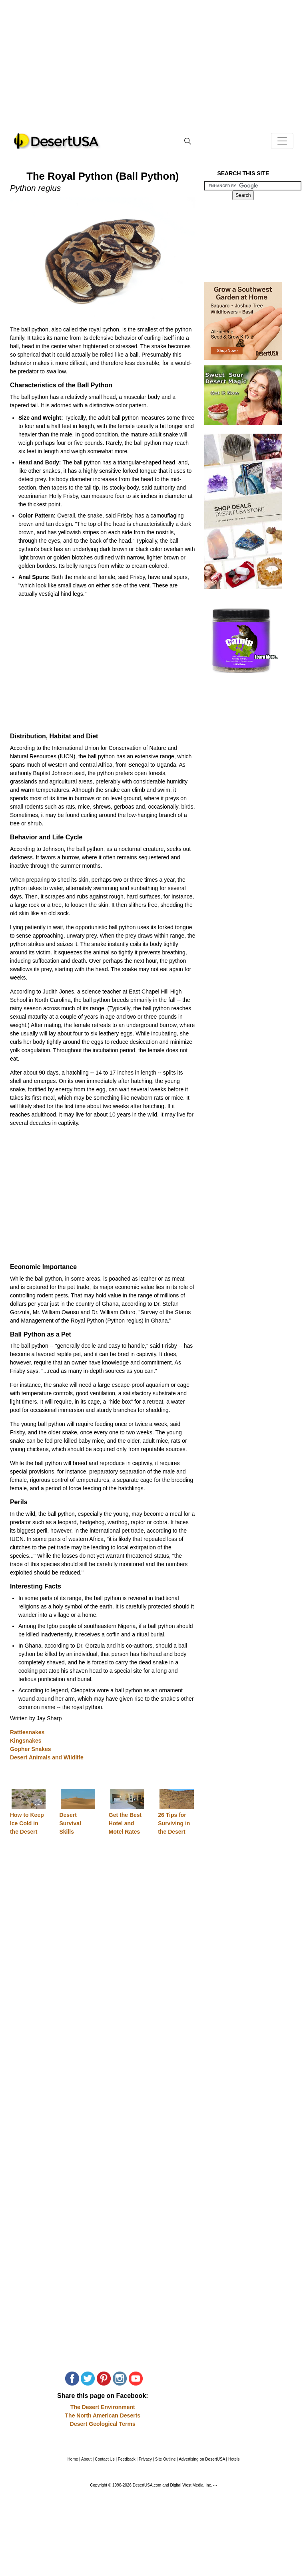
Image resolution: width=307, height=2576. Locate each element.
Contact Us (104, 2459)
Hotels (233, 2459)
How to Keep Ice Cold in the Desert (27, 1823)
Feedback (127, 2459)
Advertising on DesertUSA (202, 2459)
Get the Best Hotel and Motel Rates (125, 1823)
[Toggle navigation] (282, 141)
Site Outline (165, 2459)
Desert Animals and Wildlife (47, 1757)
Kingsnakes (26, 1740)
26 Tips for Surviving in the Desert (174, 1823)
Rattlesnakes (27, 1732)
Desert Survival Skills (70, 1823)
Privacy (145, 2459)
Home (73, 2459)
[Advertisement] (153, 72)
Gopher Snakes (30, 1749)
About (86, 2459)
